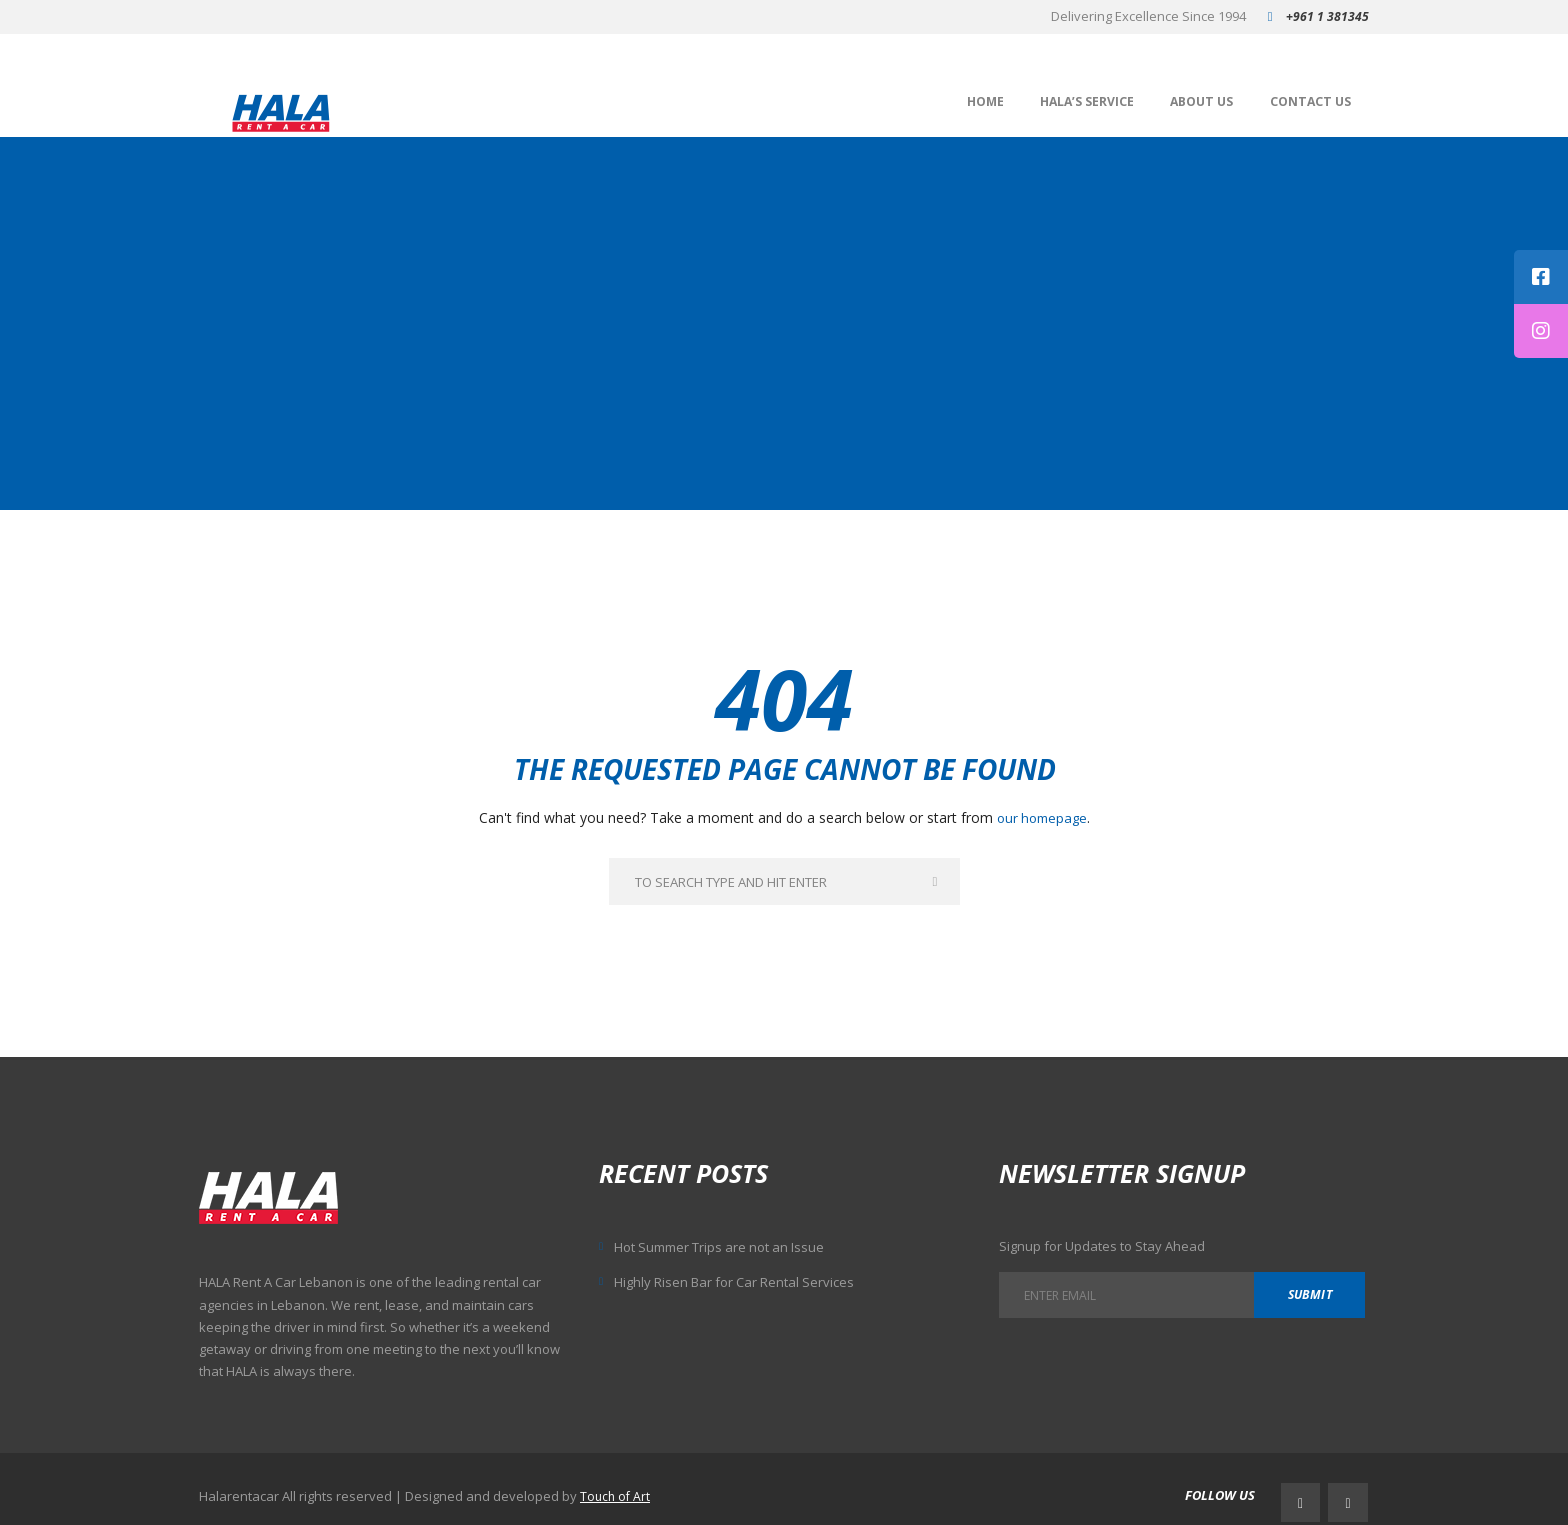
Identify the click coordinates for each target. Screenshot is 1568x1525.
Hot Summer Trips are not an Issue (733, 1246)
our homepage (1042, 814)
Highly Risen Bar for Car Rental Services (746, 1281)
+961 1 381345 (1327, 16)
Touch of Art (616, 1488)
